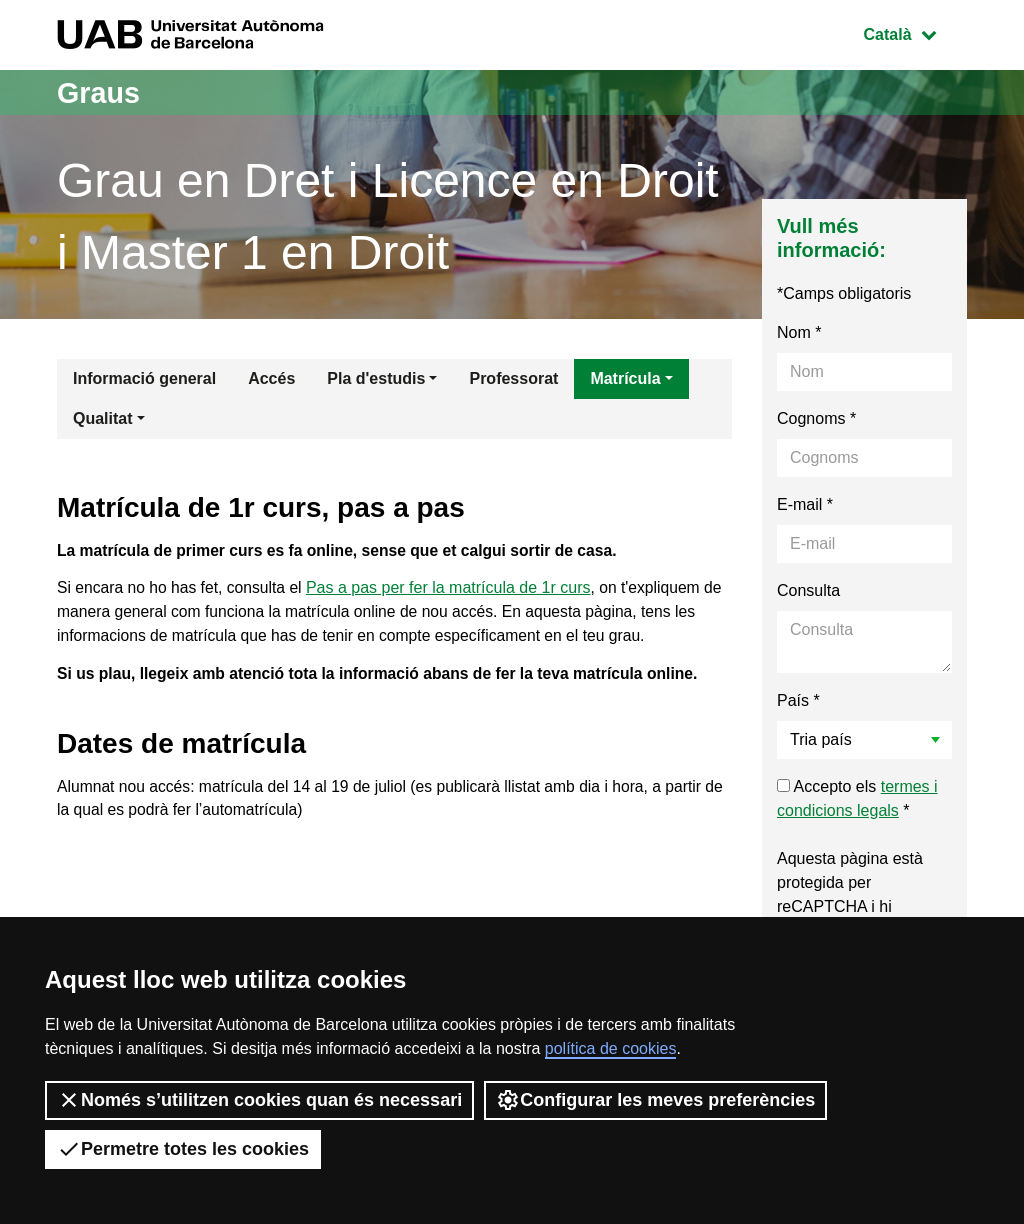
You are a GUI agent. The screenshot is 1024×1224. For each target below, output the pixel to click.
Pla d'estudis (376, 378)
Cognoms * (816, 418)
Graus (100, 92)
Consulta (808, 590)
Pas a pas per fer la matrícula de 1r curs (453, 590)
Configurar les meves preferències (655, 1100)
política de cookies (611, 1048)
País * (798, 700)
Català (915, 32)
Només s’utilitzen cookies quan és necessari (259, 1100)
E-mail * (805, 504)
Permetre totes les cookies (183, 1149)
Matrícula (625, 378)
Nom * (799, 332)
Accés (271, 378)
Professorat (513, 378)
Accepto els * (857, 798)
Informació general (144, 378)
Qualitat (103, 418)
